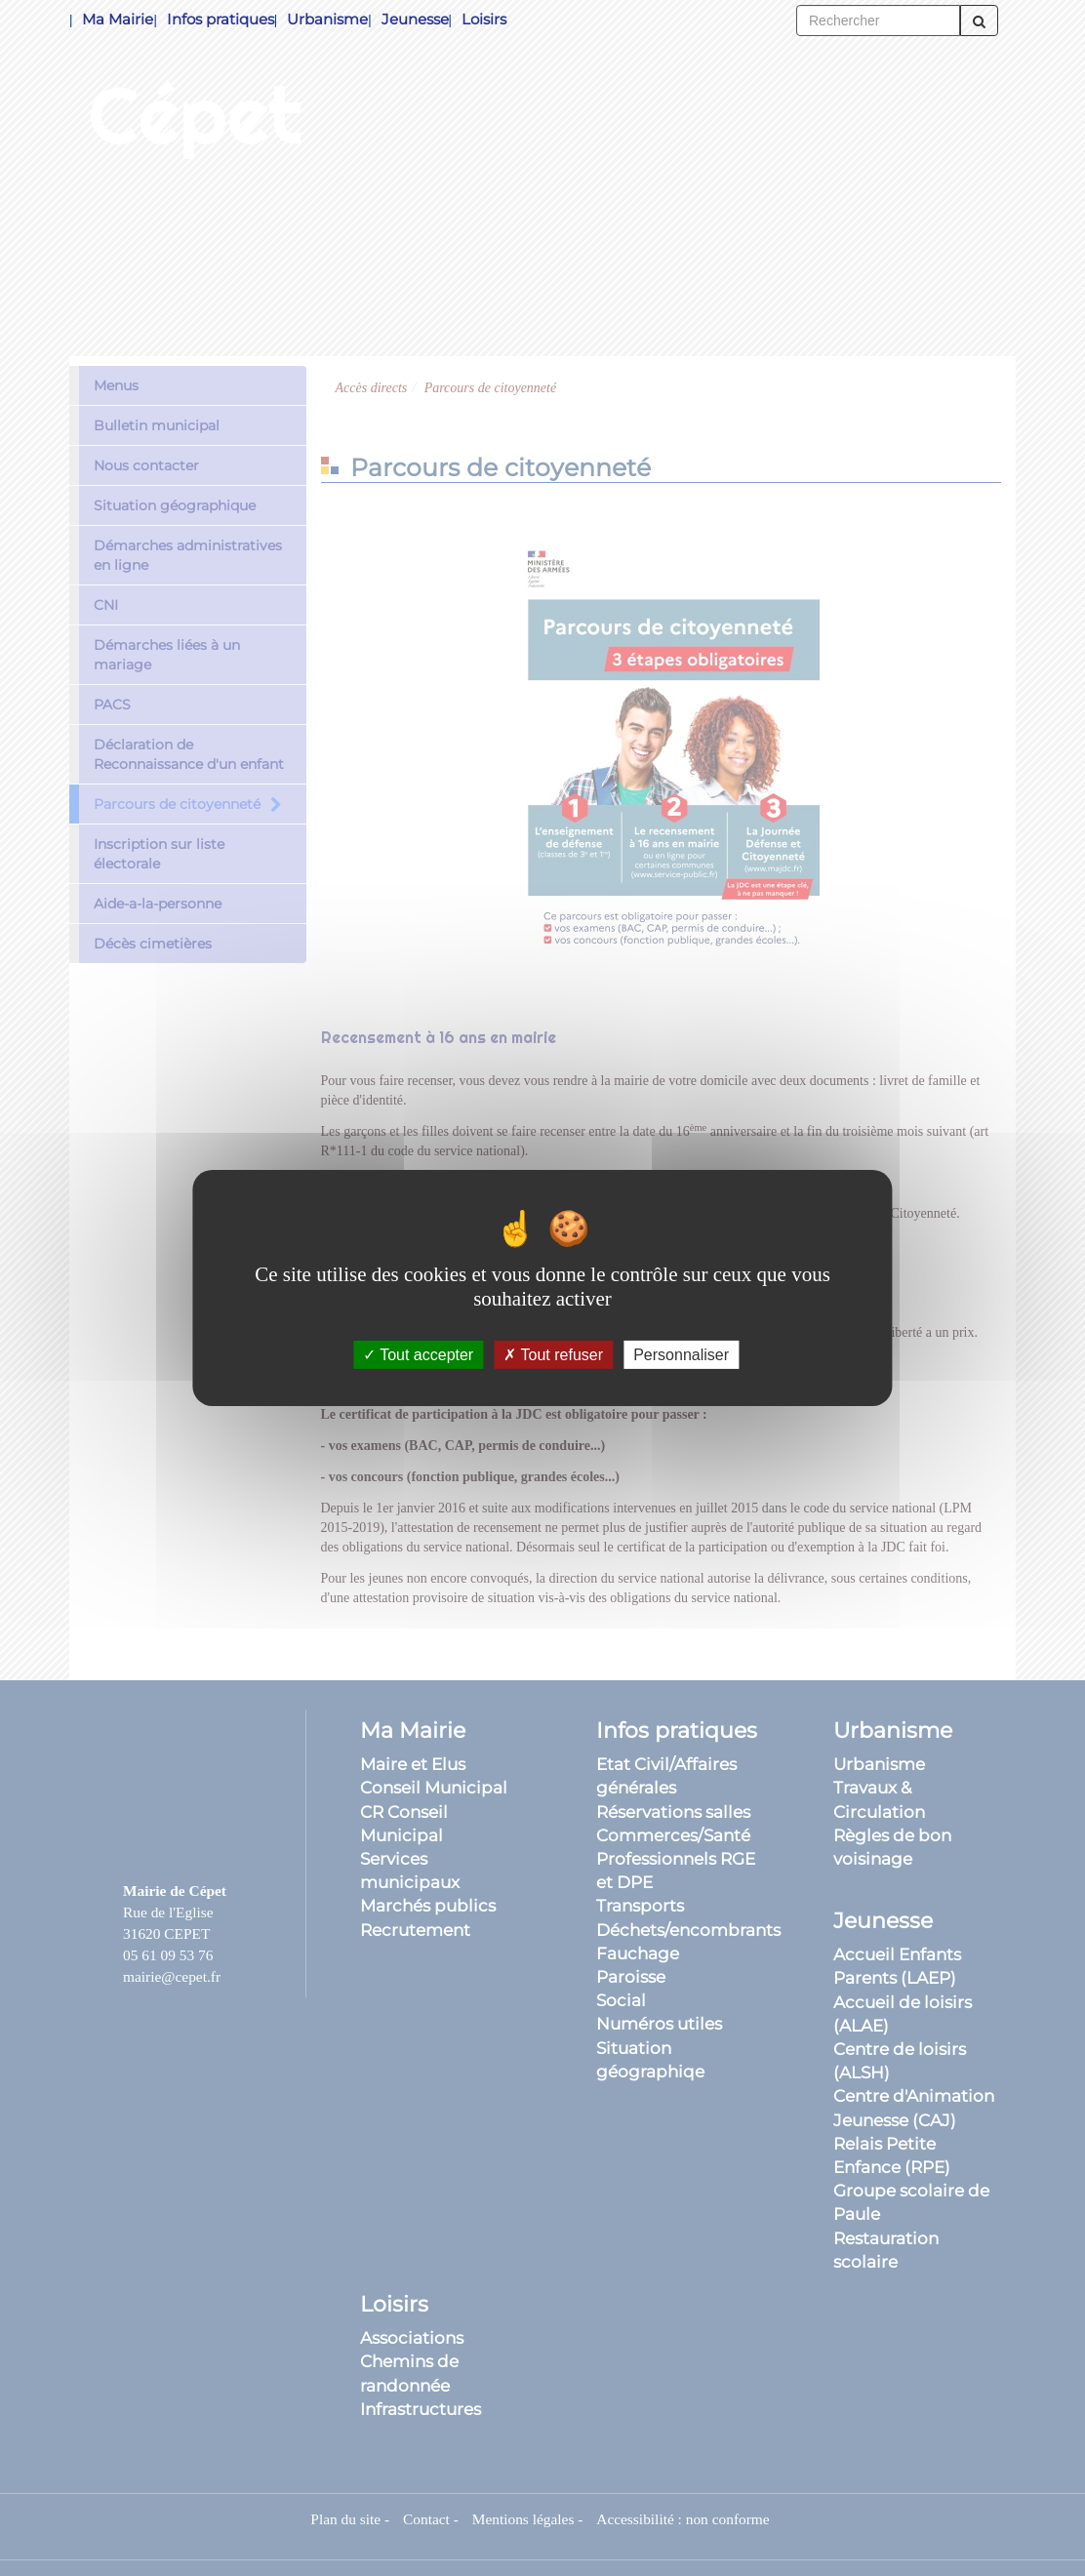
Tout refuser (553, 1355)
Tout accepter (418, 1355)
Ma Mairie (117, 19)
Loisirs (484, 19)
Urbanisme (327, 19)
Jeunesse (415, 19)
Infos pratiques (220, 19)
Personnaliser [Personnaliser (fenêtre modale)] (681, 1355)
